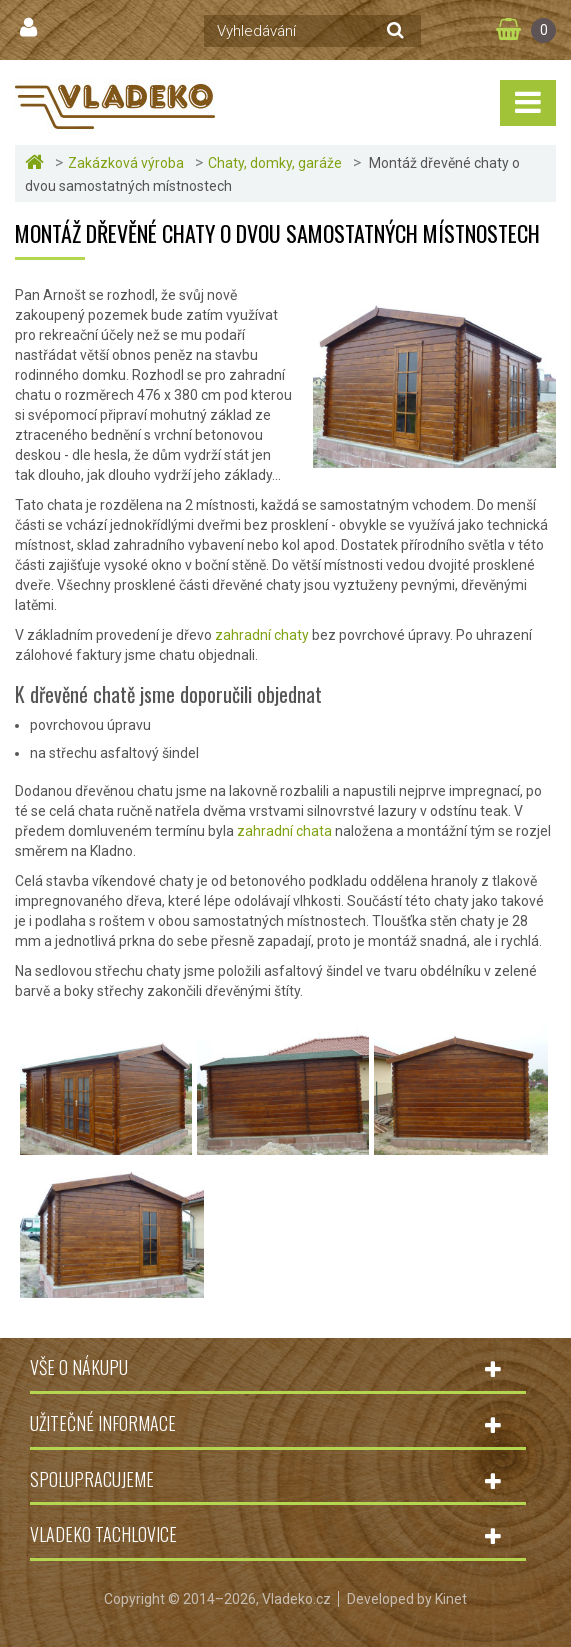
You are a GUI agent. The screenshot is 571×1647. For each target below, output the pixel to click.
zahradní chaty (260, 635)
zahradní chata (286, 831)
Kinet (451, 1599)
